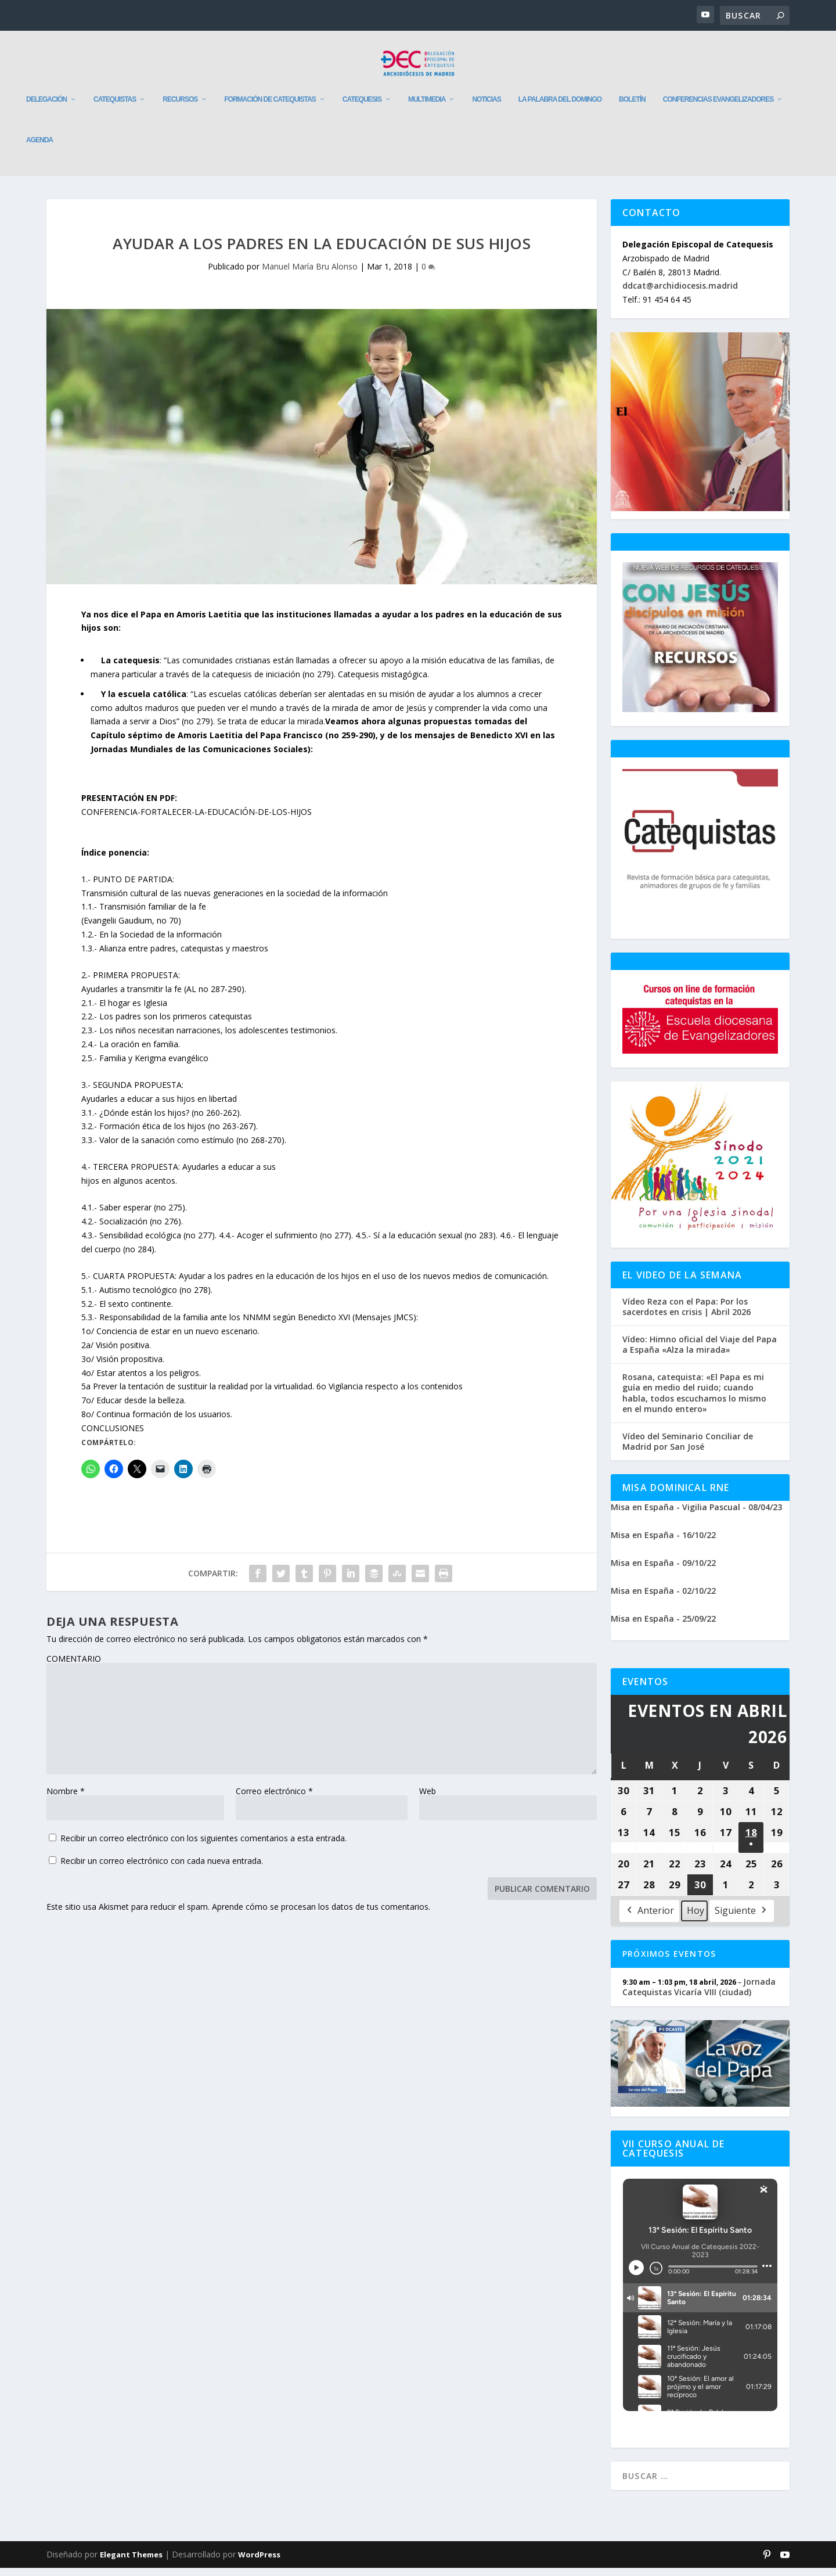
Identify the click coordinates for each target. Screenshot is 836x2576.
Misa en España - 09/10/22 (663, 1570)
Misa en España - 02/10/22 (663, 1598)
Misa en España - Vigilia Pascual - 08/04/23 (696, 1515)
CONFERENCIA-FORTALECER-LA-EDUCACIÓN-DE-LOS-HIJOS (196, 819)
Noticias (486, 107)
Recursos (180, 107)
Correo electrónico (274, 1799)
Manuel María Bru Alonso (310, 274)
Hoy (695, 1918)
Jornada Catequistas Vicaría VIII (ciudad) (699, 1995)
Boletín (632, 107)
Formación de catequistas (270, 107)
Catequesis (362, 107)
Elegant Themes (131, 2562)
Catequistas (114, 107)
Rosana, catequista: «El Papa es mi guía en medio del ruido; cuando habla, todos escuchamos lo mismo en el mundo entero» (694, 1401)
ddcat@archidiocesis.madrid (680, 293)
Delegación (46, 107)
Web (427, 1799)
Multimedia (426, 107)
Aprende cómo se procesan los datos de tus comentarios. (321, 1914)
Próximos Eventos (669, 1961)
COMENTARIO (73, 1666)
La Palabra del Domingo (559, 107)
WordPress (259, 2562)
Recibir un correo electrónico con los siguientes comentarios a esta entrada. (203, 1846)
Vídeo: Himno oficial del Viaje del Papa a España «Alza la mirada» (699, 1352)
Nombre (65, 1799)
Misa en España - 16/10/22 (663, 1543)
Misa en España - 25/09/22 (663, 1626)
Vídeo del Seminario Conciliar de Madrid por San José (687, 1449)
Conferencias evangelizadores (718, 107)
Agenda (39, 148)
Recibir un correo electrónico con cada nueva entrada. (161, 1868)
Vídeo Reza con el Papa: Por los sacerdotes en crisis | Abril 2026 (686, 1314)
